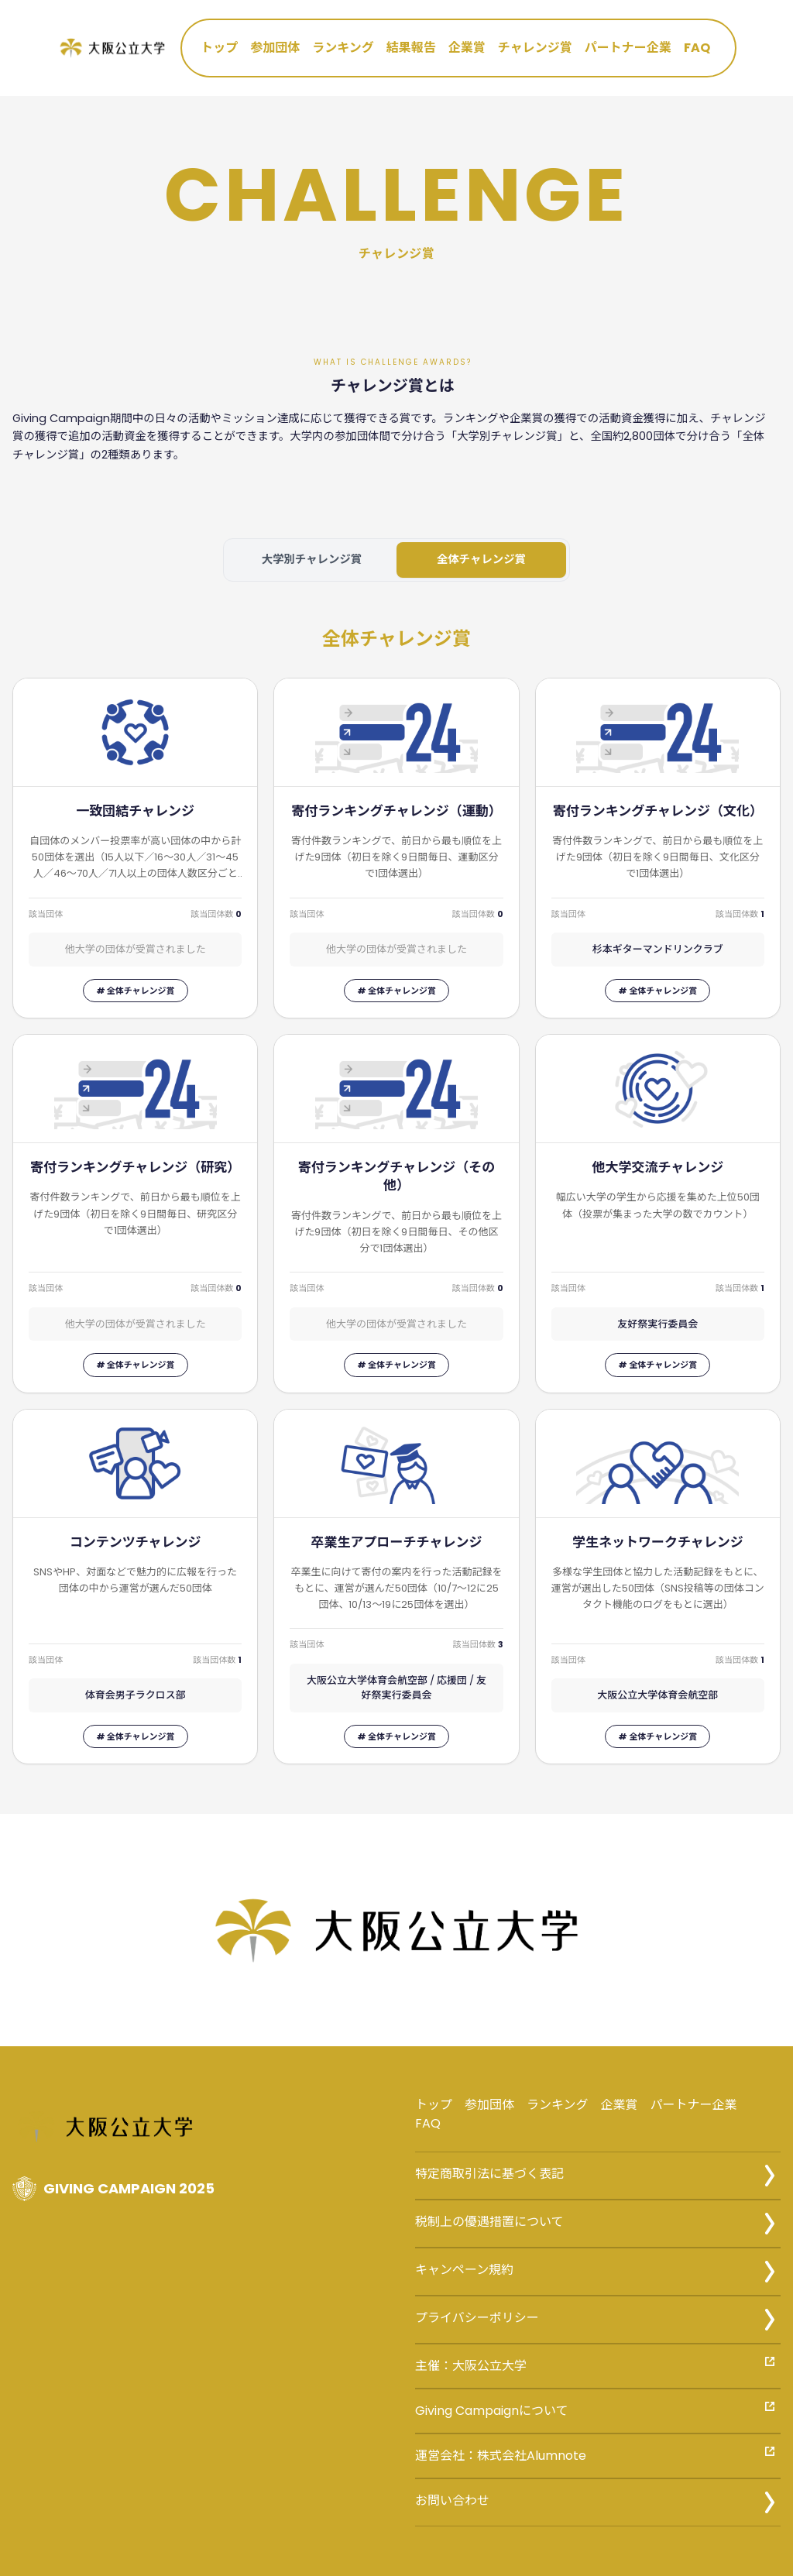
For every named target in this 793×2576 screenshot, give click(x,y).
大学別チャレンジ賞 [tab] (312, 559)
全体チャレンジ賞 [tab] (481, 559)
